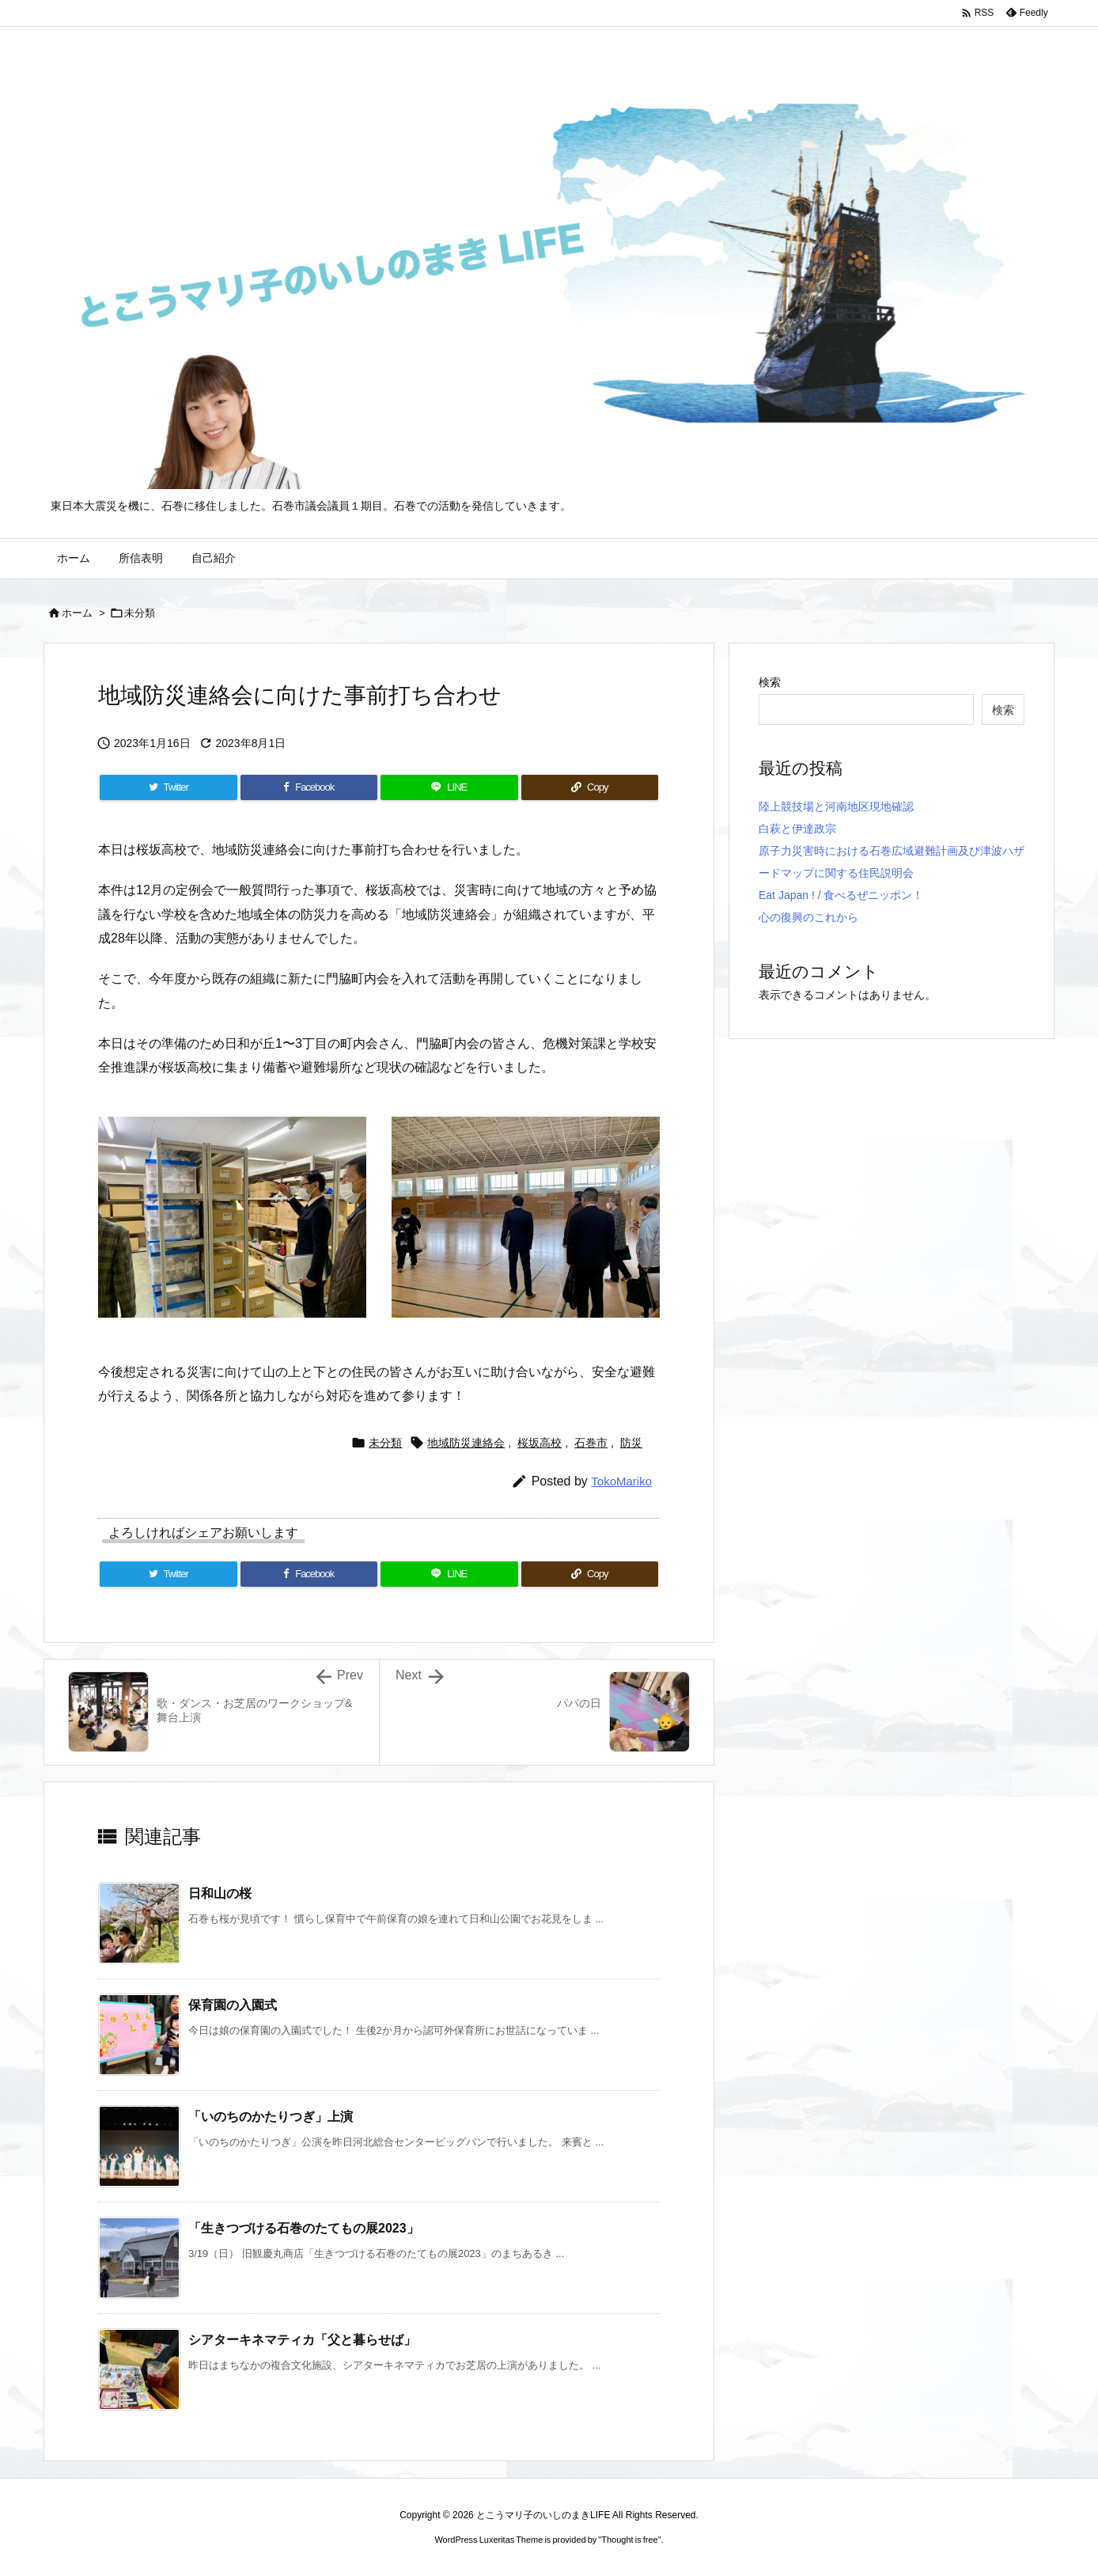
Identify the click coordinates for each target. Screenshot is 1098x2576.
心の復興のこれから (808, 917)
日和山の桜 (220, 1893)
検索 (770, 682)
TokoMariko (621, 1481)
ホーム (77, 613)
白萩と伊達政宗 (797, 828)
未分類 (139, 613)
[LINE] (449, 787)
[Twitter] (168, 787)
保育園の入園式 (232, 2005)
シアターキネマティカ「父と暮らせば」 (302, 2339)
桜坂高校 (539, 1442)
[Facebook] (309, 787)
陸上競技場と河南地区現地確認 (836, 806)
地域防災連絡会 (466, 1442)
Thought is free (629, 2539)
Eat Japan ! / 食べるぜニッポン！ (841, 895)
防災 (631, 1442)
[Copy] (590, 787)
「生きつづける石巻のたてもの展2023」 (303, 2228)
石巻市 (591, 1442)
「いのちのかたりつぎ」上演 (270, 2116)
